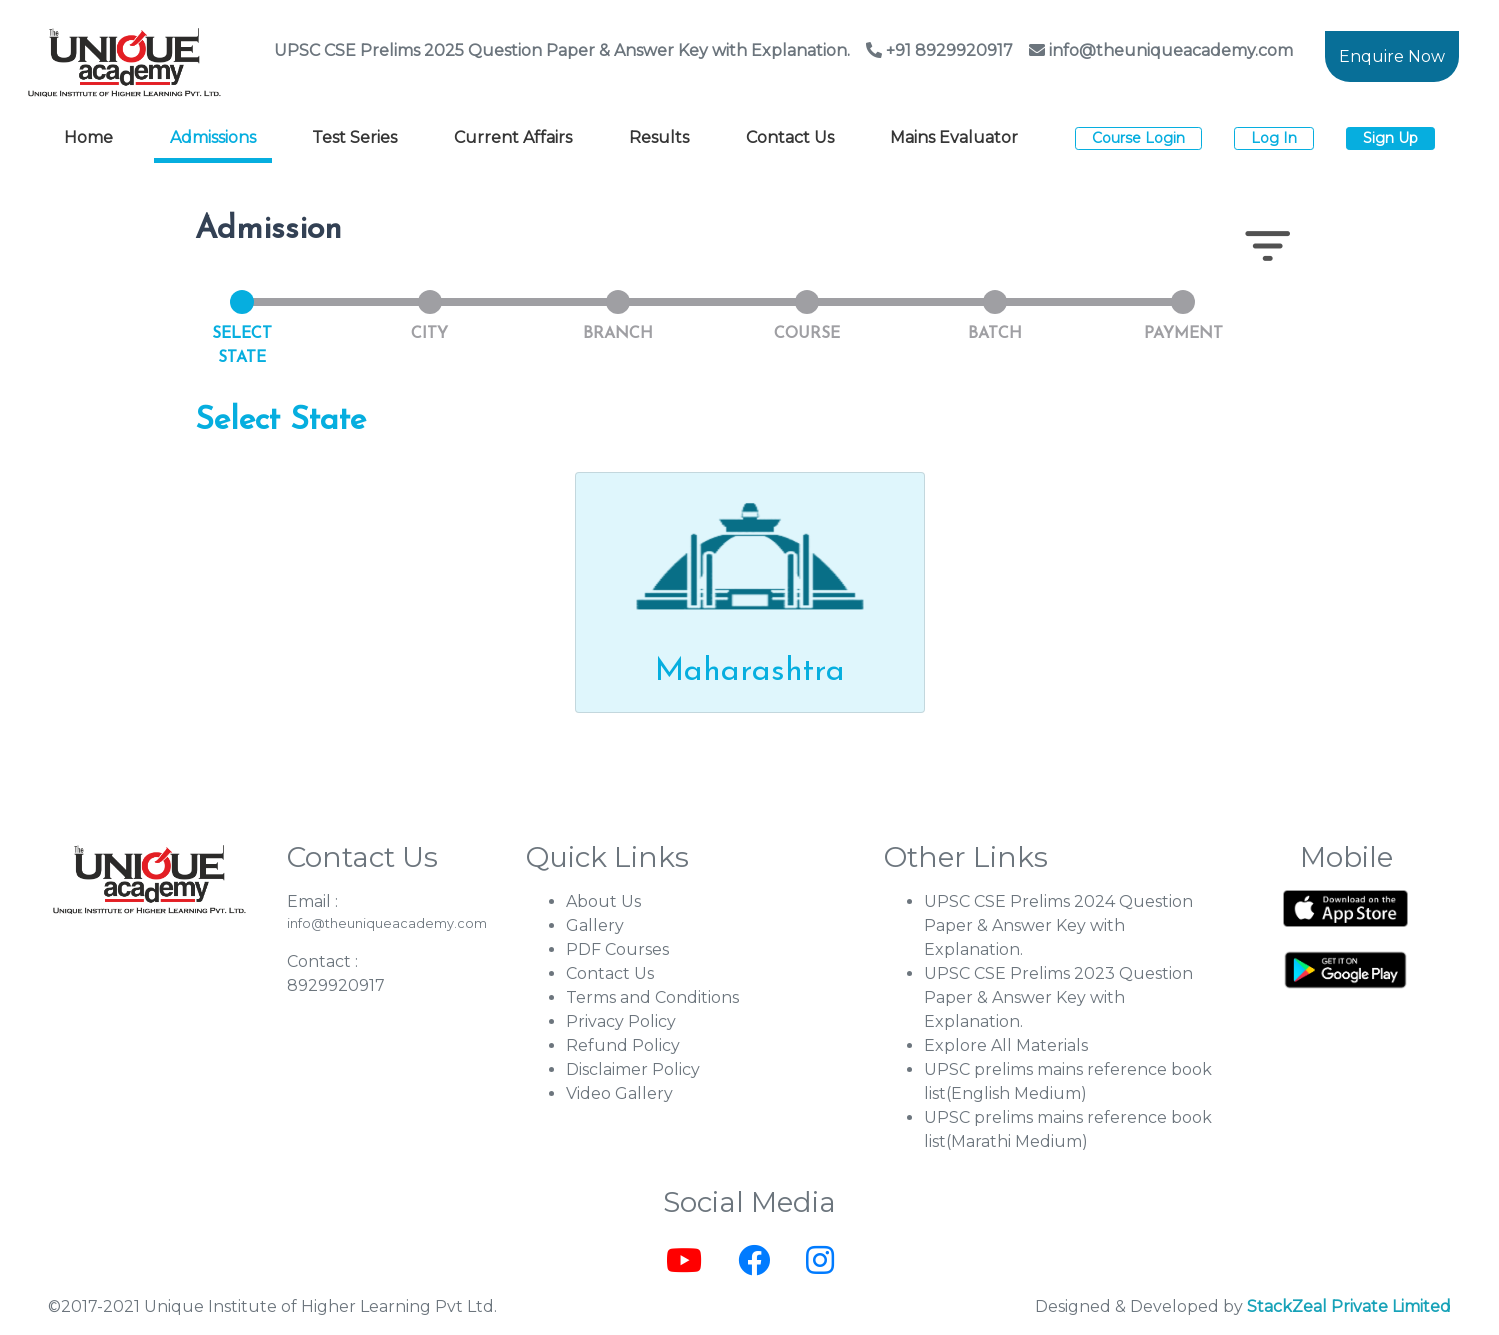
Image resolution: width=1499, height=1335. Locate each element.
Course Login (1138, 138)
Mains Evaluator (954, 137)
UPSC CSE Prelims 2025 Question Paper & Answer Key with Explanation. (562, 50)
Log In (1274, 138)
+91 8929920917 (939, 50)
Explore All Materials (1006, 1045)
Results (659, 137)
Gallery (595, 925)
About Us (603, 901)
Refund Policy (623, 1045)
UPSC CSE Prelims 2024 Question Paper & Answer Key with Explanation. (1058, 925)
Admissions (213, 137)
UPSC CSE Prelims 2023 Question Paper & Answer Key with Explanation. (1058, 997)
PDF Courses (617, 949)
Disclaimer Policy (633, 1069)
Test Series (354, 137)
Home (88, 137)
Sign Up (1390, 138)
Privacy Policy (621, 1021)
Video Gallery (619, 1093)
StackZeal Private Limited (1349, 1306)
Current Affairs (513, 137)
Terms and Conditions (652, 997)
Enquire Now (1392, 56)
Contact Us (790, 137)
